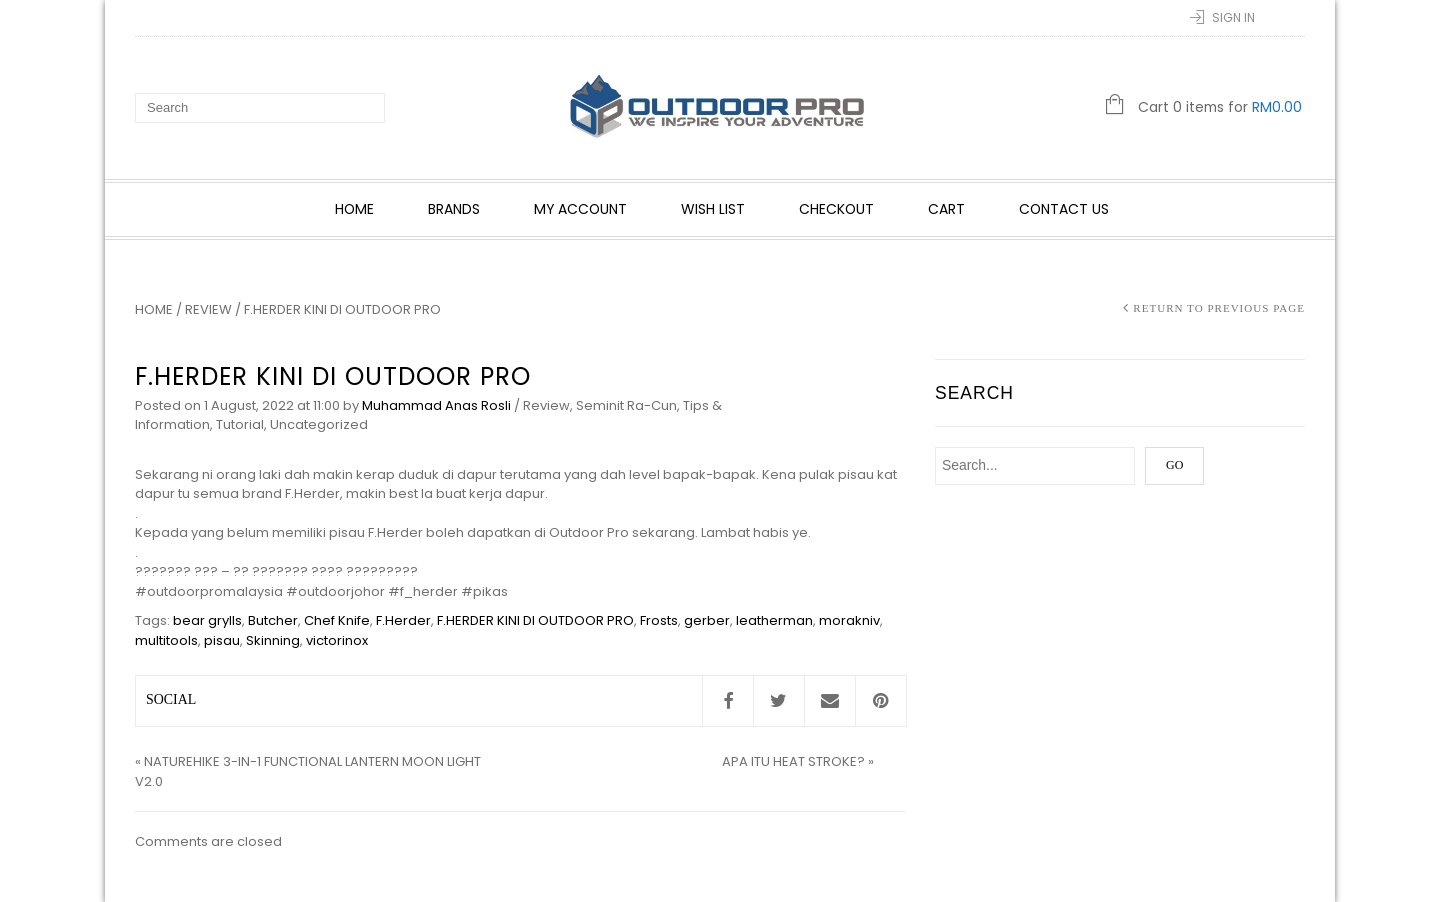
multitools (166, 640)
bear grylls (207, 620)
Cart (946, 209)
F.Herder (403, 620)
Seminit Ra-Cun (626, 405)
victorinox (337, 640)
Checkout (836, 209)
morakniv (849, 620)
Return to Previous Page (1219, 308)
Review (208, 309)
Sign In (1233, 17)
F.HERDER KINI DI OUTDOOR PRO (535, 620)
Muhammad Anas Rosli (436, 405)
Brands (454, 209)
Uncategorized (319, 424)
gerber (707, 620)
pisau (222, 640)
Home (354, 209)
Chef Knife (337, 620)
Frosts (659, 620)
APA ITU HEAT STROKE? (793, 761)
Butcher (273, 620)
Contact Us (1064, 209)
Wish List (713, 209)
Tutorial (240, 424)
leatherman (774, 620)
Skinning (273, 640)
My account (580, 209)
